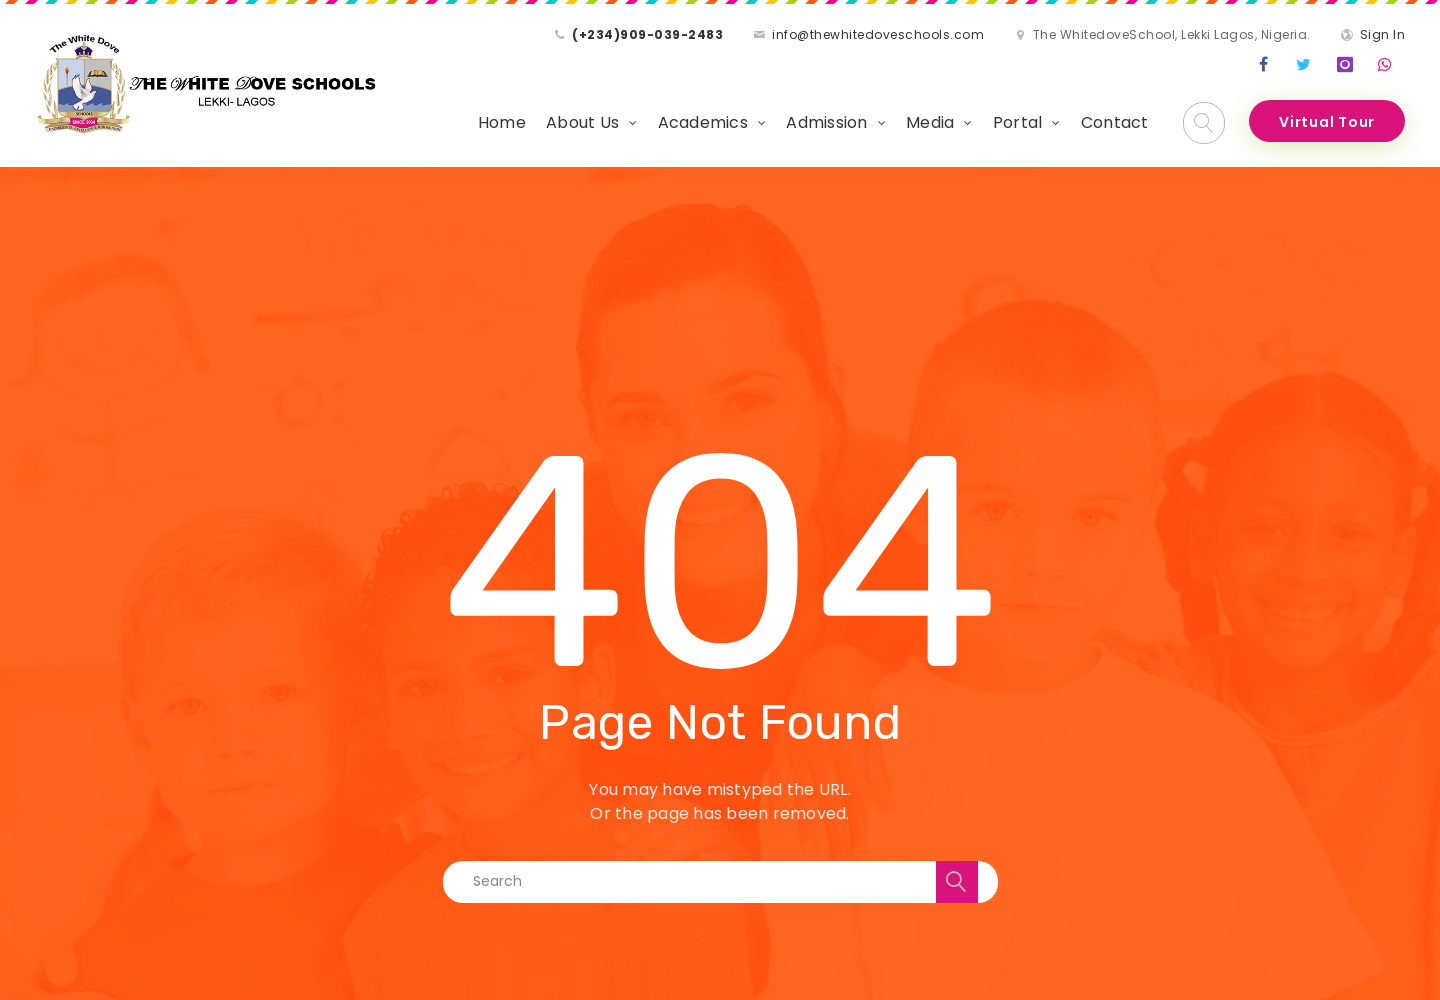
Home (502, 122)
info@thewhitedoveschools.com (878, 34)
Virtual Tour (1327, 122)
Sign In (1383, 34)
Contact (1115, 122)
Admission (826, 122)
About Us (582, 122)
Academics (703, 122)
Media (930, 122)
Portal (1018, 122)
